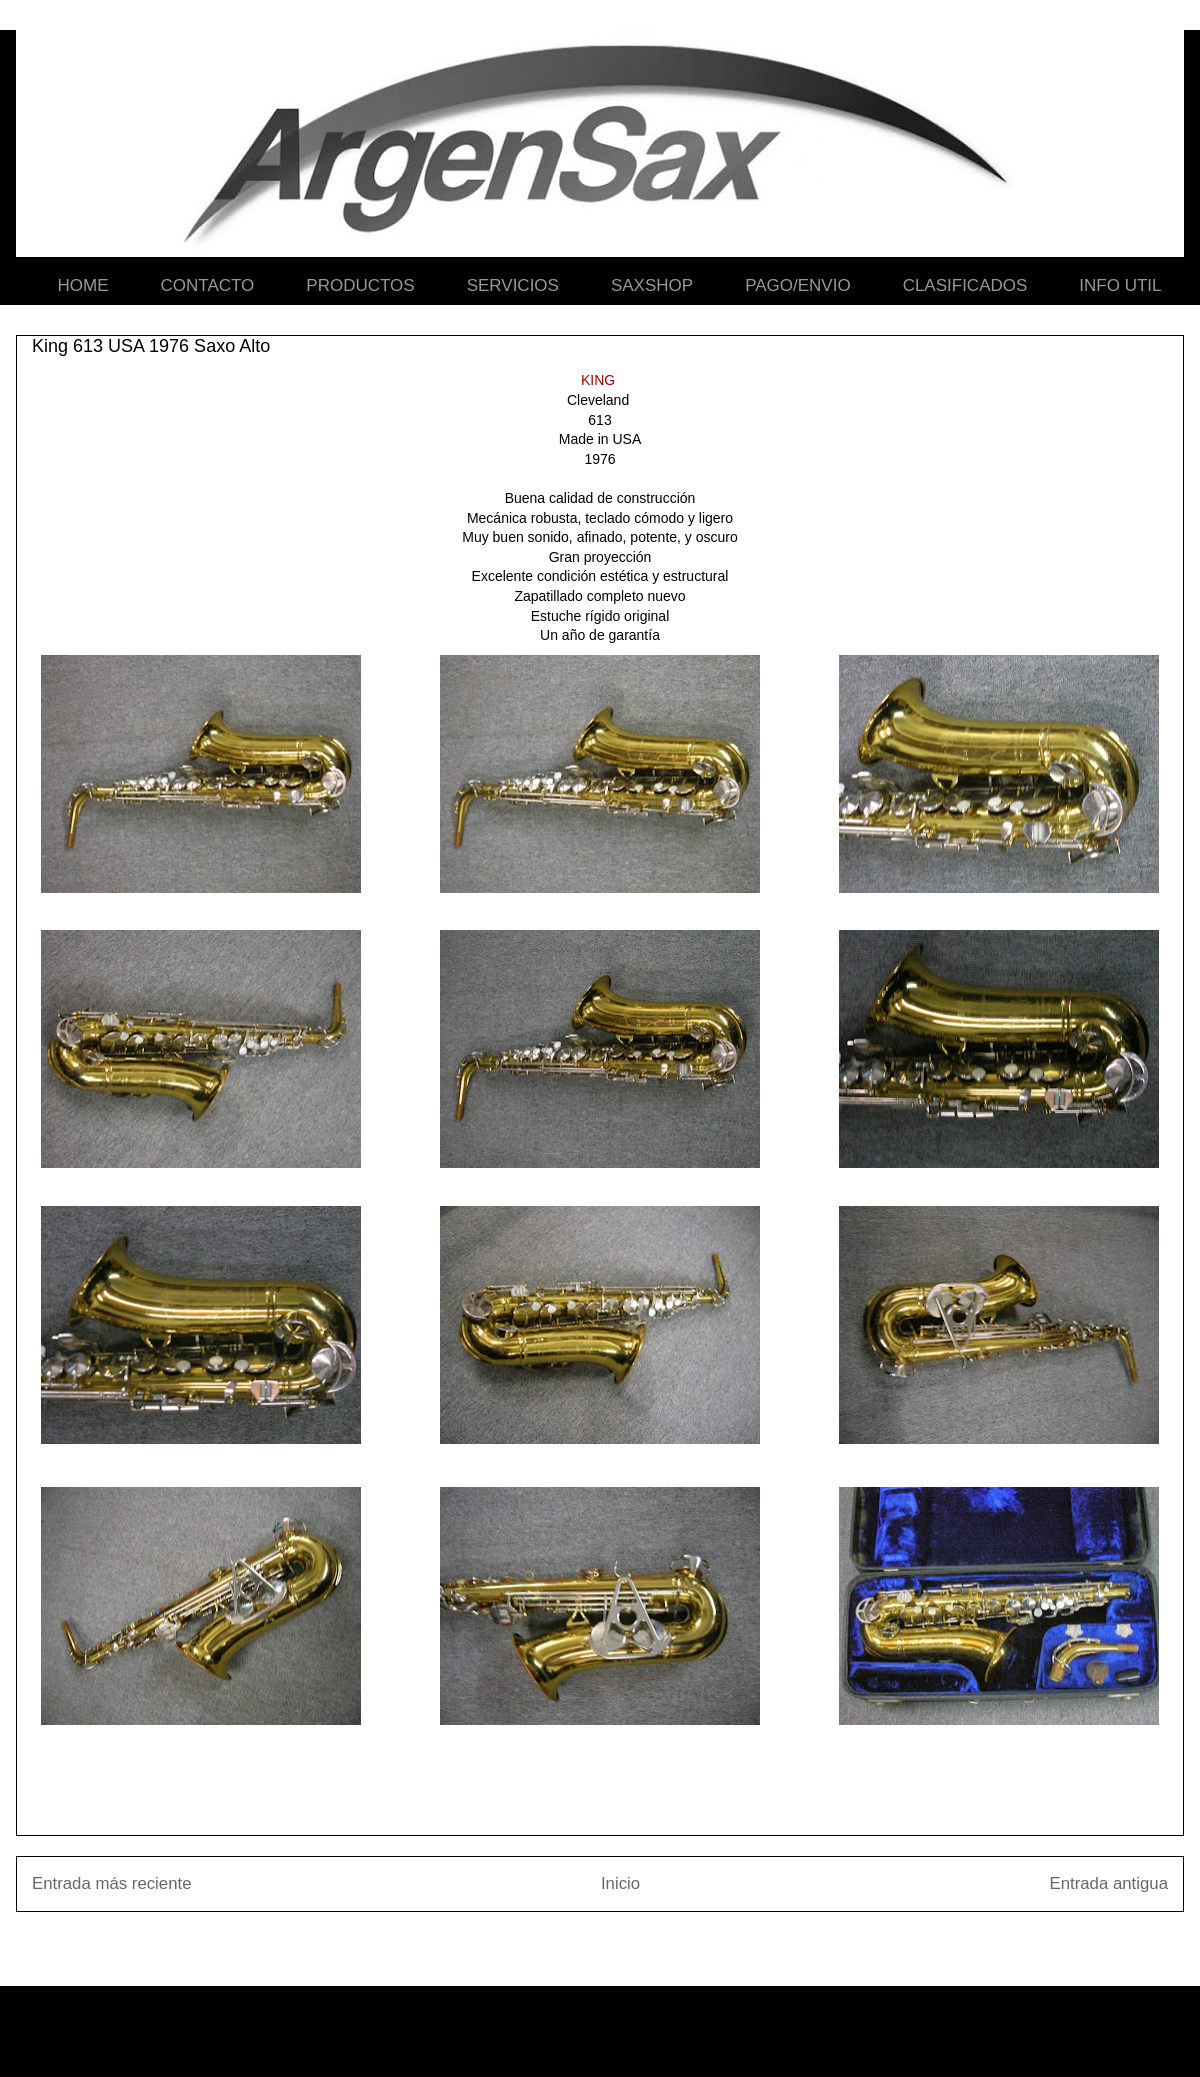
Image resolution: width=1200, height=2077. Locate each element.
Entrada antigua (1109, 1883)
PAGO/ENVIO (798, 285)
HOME (83, 285)
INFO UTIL (1120, 285)
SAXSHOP (652, 285)
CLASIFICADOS (965, 285)
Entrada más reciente (112, 1883)
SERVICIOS (513, 285)
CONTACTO (208, 285)
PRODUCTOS (360, 285)
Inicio (620, 1883)
